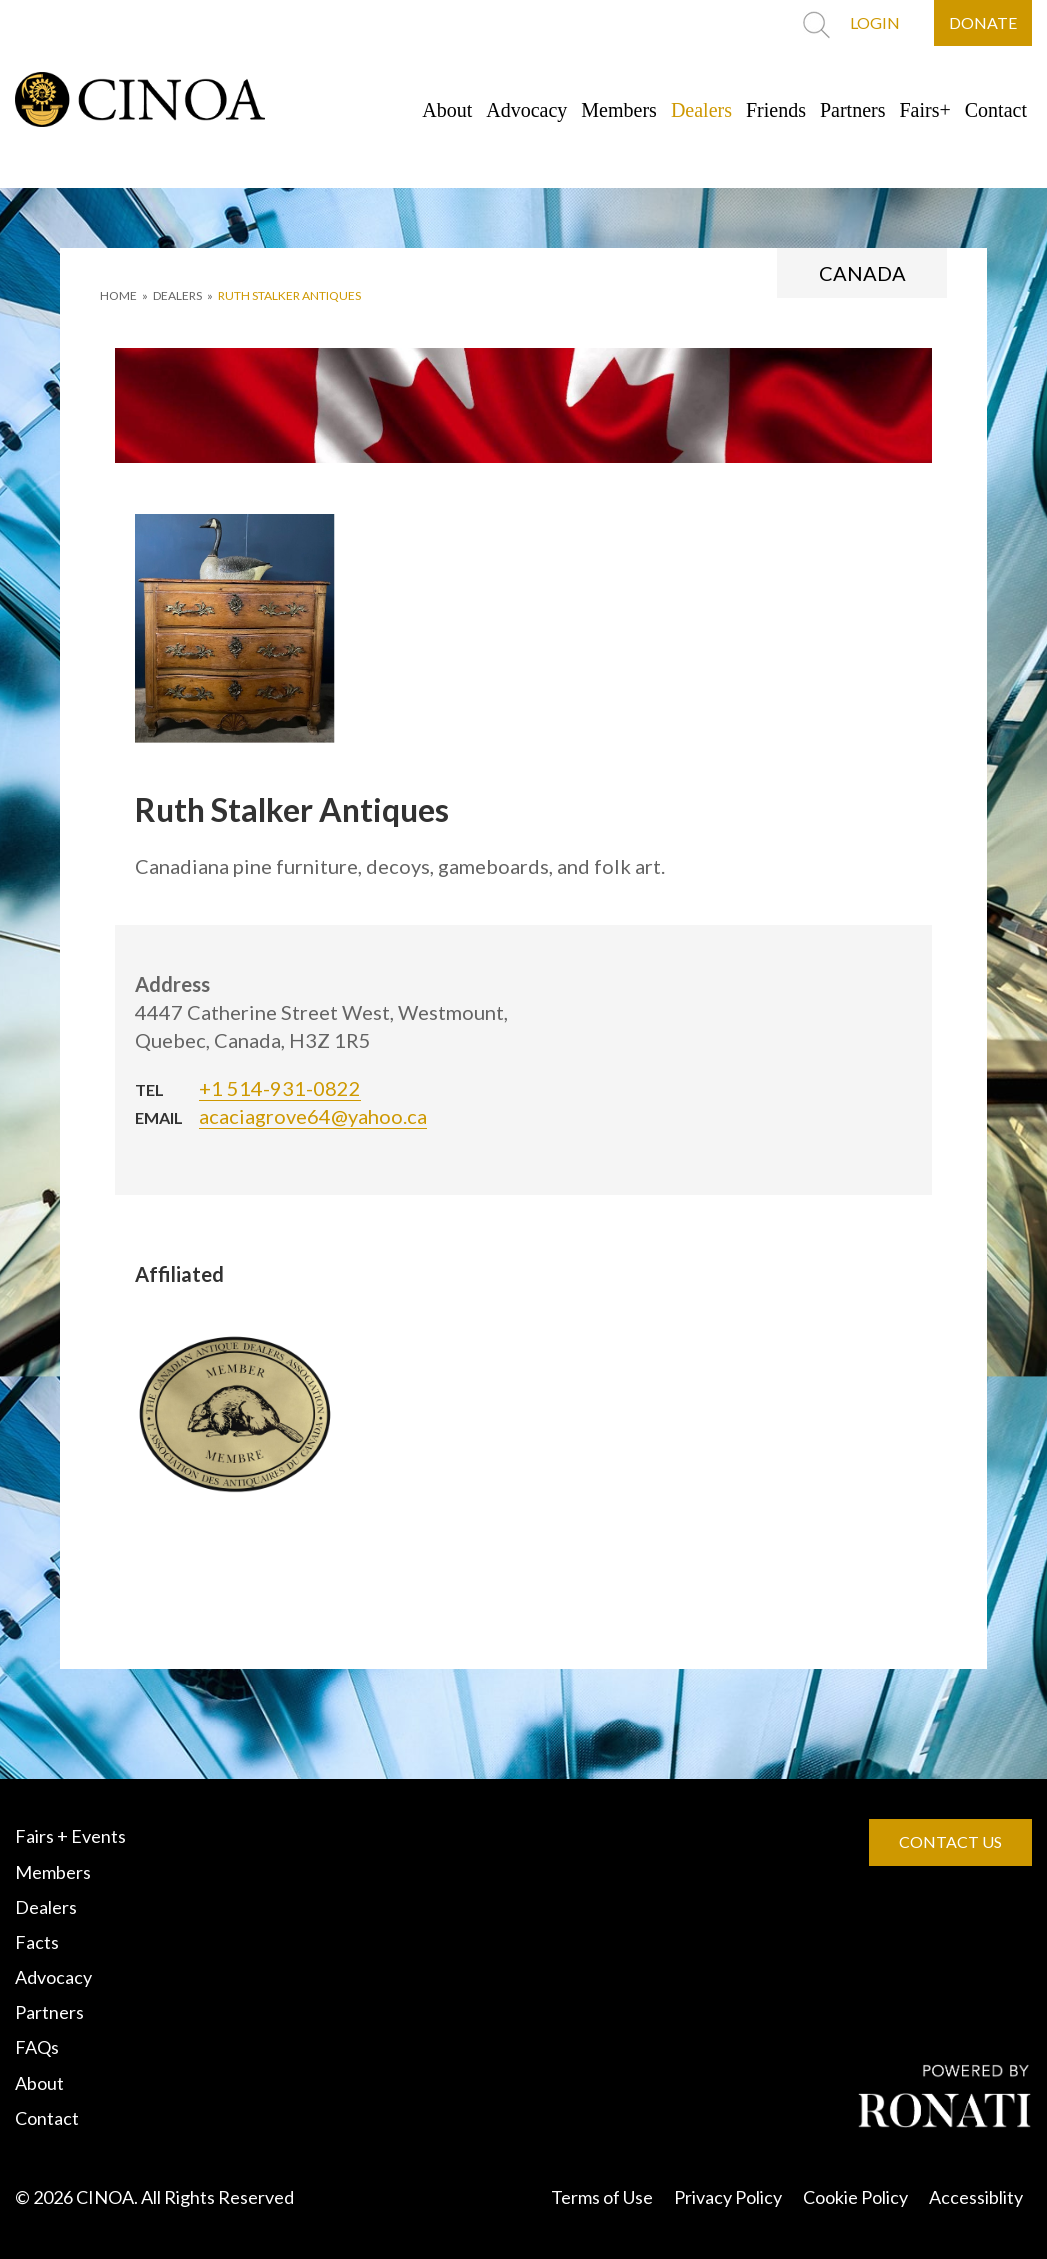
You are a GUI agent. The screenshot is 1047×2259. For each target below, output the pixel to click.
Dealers (701, 110)
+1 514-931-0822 (280, 1088)
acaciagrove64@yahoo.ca (313, 1116)
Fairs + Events (70, 1836)
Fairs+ (925, 110)
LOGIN (875, 22)
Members (619, 110)
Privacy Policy (728, 2197)
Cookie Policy (855, 2197)
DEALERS (177, 295)
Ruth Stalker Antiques (289, 295)
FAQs (37, 2047)
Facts (37, 1942)
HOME (118, 295)
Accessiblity (976, 2197)
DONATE (983, 22)
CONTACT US (950, 1841)
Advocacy (526, 110)
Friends (776, 110)
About (447, 110)
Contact (996, 110)
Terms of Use (602, 2197)
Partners (853, 110)
